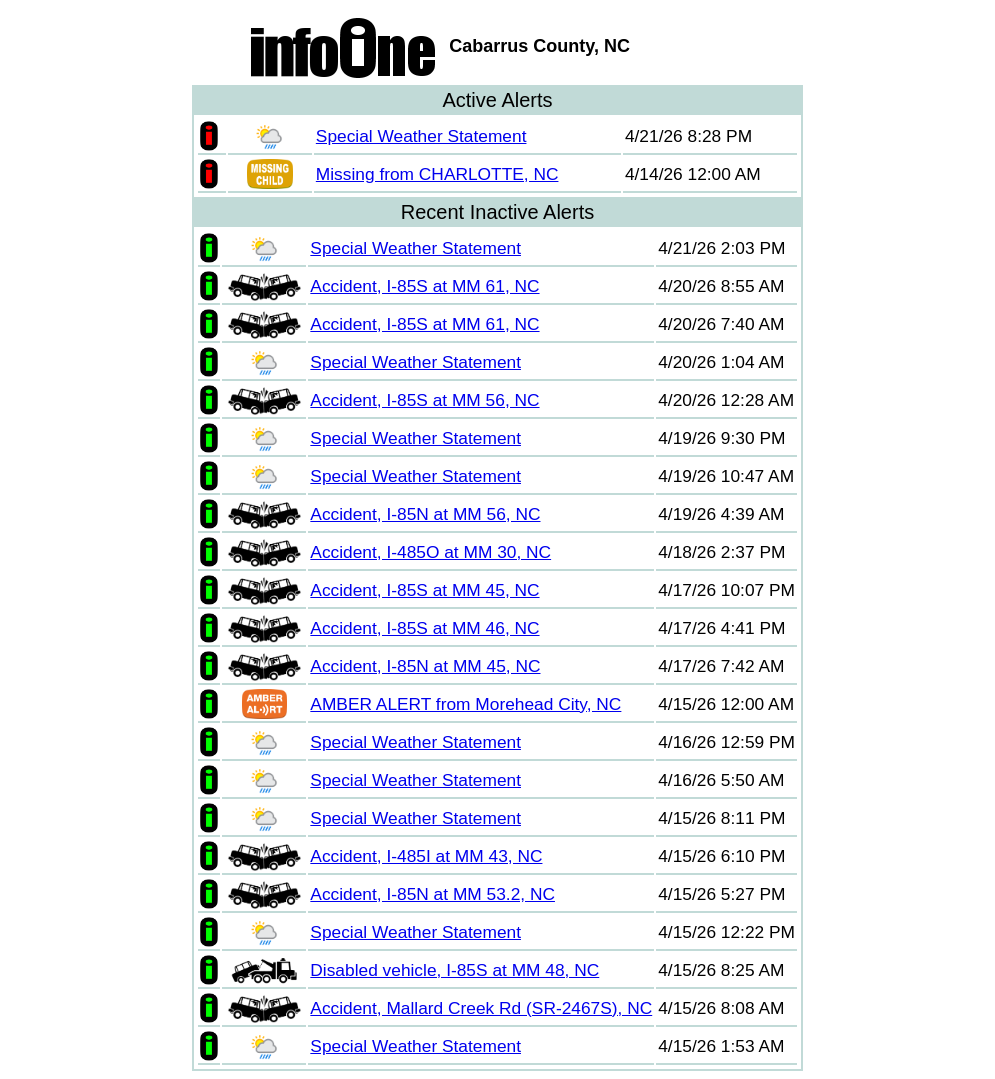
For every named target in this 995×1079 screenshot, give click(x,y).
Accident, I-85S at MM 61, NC (424, 286)
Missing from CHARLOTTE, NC (437, 174)
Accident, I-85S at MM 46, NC (424, 628)
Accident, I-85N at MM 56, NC (425, 514)
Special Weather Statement (421, 136)
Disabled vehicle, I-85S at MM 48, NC (454, 970)
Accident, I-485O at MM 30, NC (430, 552)
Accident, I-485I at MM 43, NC (426, 856)
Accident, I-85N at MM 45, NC (425, 666)
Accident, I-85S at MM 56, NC (424, 400)
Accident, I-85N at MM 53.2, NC (432, 894)
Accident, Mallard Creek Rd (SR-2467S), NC (481, 1008)
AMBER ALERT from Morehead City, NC (465, 704)
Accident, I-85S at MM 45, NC (424, 590)
